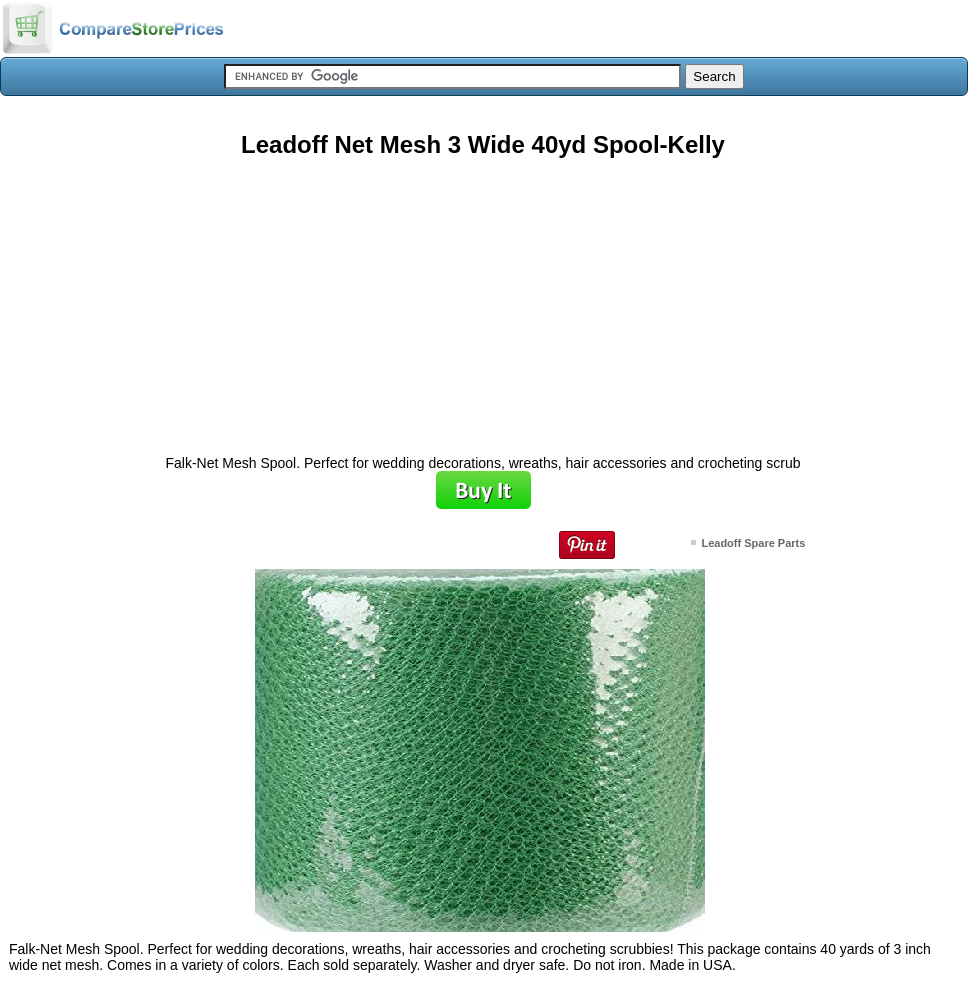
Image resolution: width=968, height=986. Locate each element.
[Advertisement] (483, 299)
